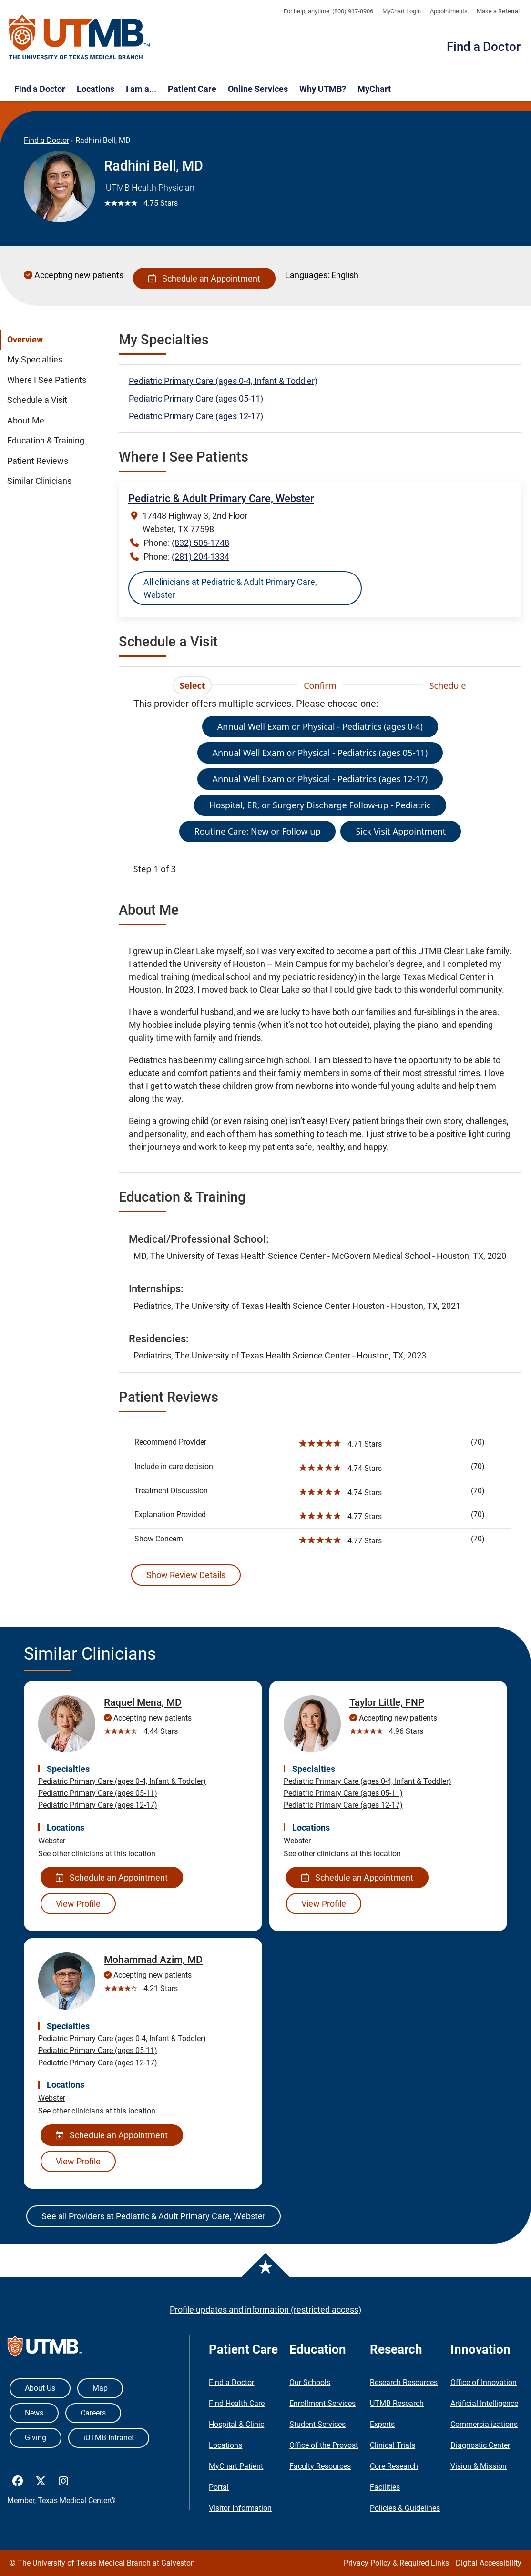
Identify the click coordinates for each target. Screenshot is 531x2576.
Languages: (307, 275)
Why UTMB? (322, 89)
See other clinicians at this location (96, 1853)
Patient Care (192, 89)
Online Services (258, 89)
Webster (51, 1840)
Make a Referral (498, 11)
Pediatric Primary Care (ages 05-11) (196, 398)
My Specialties (34, 359)
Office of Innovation (483, 2382)
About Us (40, 2388)
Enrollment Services (322, 2403)
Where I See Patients (46, 380)
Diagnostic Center (480, 2445)
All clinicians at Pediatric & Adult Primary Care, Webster (230, 588)
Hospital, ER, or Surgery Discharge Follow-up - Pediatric (320, 805)
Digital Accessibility (488, 2562)
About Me (25, 420)
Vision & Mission (478, 2466)
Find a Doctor (484, 47)
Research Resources (404, 2382)
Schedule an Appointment (204, 278)
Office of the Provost (323, 2445)
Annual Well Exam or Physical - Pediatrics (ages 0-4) (320, 726)
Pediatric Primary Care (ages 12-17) (196, 416)
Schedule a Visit (37, 400)
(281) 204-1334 (200, 557)
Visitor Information (240, 2508)
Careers (93, 2412)
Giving (35, 2437)
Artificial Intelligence (484, 2403)
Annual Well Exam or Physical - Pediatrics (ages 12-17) (320, 779)
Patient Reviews (37, 461)
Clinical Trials (392, 2445)
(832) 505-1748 (200, 543)
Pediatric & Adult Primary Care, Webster (221, 498)
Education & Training (45, 440)
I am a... (141, 89)
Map (100, 2388)
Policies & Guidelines (405, 2508)
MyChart (374, 89)
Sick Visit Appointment (401, 831)
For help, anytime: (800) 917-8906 (328, 11)
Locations (95, 89)
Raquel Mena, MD (143, 1702)
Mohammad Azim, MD (153, 1959)
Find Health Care (237, 2403)
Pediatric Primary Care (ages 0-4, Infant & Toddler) (223, 381)
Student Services (317, 2424)
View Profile (78, 1904)
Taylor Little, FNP (386, 1702)
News (34, 2412)
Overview (25, 339)
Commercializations (484, 2424)
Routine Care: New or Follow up (257, 831)
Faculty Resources (320, 2466)
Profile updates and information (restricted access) (265, 2309)
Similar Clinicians (39, 481)
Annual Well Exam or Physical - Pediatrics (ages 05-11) (320, 752)
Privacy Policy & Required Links (396, 2562)
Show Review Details (185, 1575)
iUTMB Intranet (108, 2437)
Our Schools (309, 2382)
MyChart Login (401, 11)
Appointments (449, 11)
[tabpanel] (320, 786)
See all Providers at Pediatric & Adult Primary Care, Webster (153, 2216)
